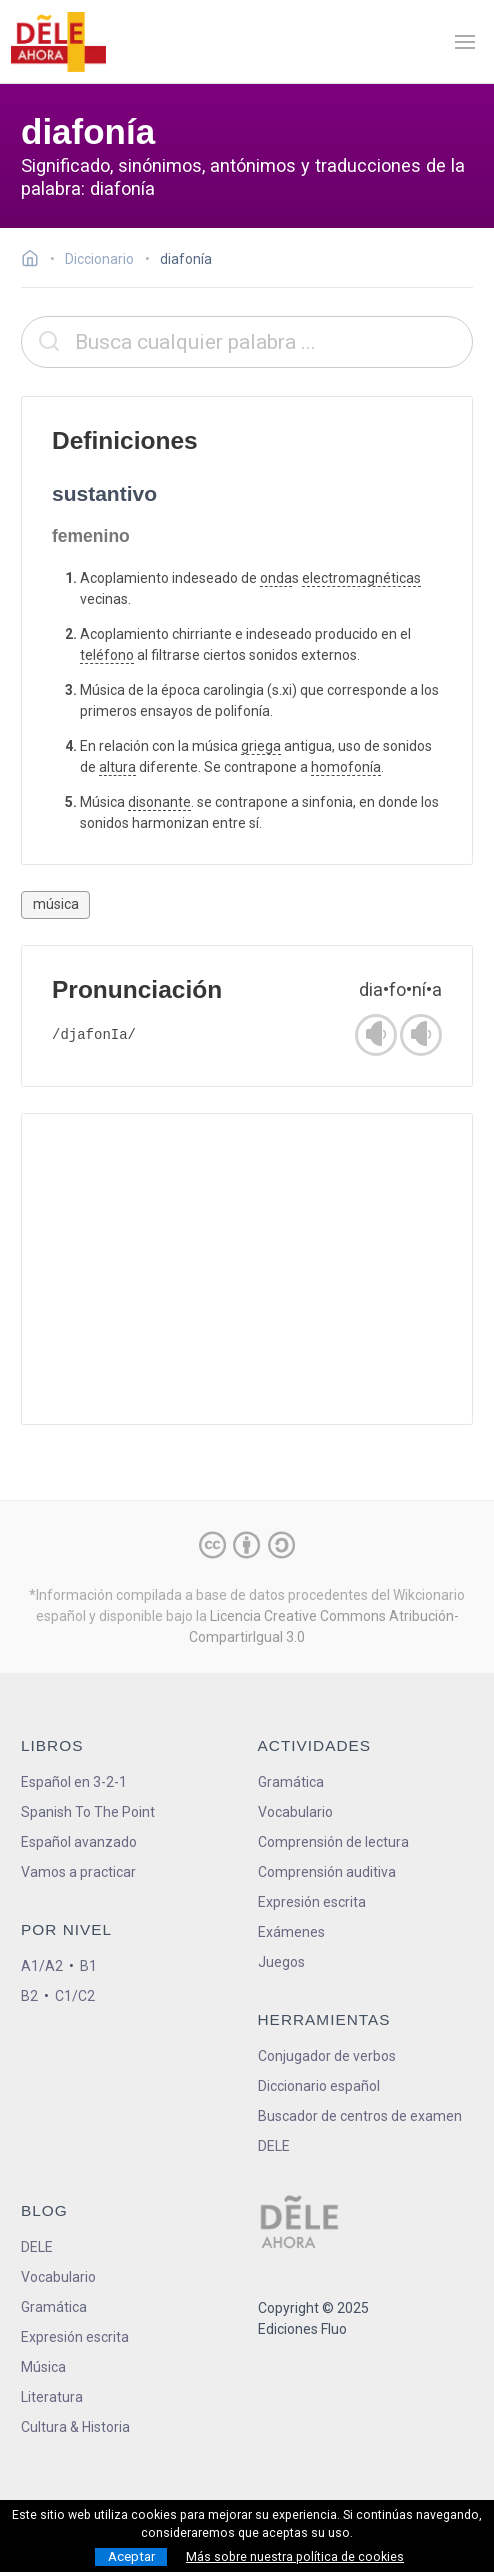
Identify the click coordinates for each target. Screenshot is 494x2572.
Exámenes (291, 1932)
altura (117, 767)
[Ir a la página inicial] (35, 261)
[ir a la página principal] (58, 42)
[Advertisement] (247, 1269)
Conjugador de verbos (327, 2056)
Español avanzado (79, 1842)
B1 (88, 1966)
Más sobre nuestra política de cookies (295, 2557)
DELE (37, 2247)
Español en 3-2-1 (74, 1782)
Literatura (52, 2397)
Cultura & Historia (75, 2427)
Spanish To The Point (88, 1812)
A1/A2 (42, 1966)
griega (261, 746)
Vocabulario (295, 1812)
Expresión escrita (312, 1902)
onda (276, 578)
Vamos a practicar (78, 1872)
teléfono (107, 655)
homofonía (346, 767)
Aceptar (131, 2556)
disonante (159, 802)
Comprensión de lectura (333, 1842)
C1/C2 (75, 1996)
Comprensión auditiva (327, 1872)
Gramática (291, 1782)
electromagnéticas (361, 578)
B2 (29, 1996)
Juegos (281, 1962)
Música (43, 2367)
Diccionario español (319, 2086)
